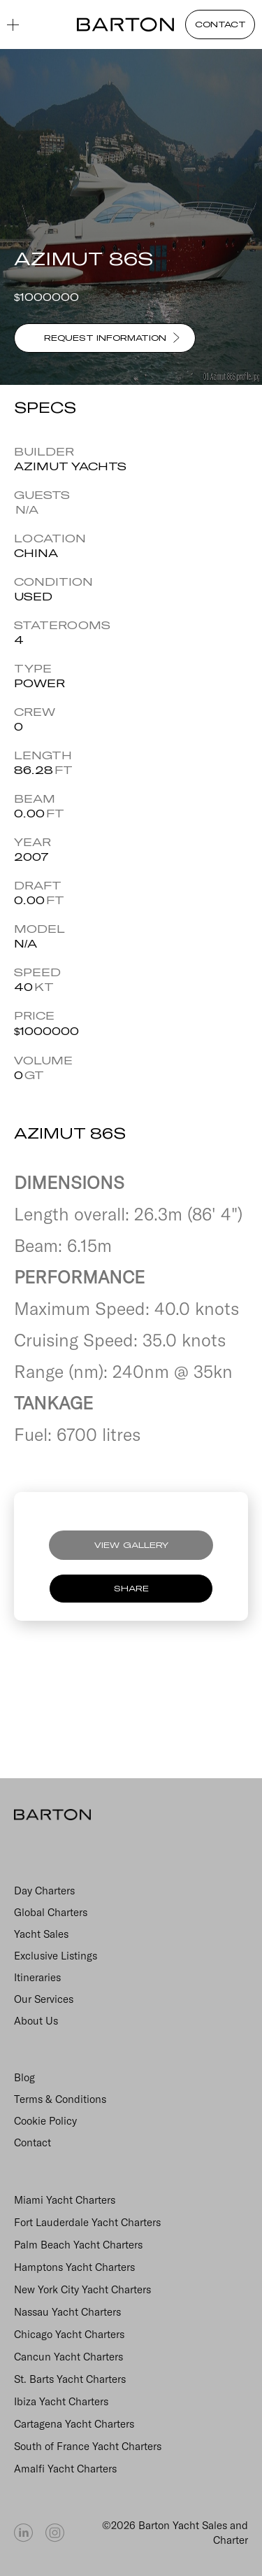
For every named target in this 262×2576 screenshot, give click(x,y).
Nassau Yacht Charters (67, 2311)
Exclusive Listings (55, 1955)
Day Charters (44, 1890)
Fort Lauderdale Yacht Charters (87, 2222)
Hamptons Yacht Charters (74, 2267)
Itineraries (37, 1977)
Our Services (43, 1999)
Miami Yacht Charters (64, 2200)
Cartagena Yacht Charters (74, 2423)
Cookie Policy (45, 2120)
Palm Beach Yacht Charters (78, 2244)
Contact (32, 2142)
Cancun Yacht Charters (68, 2356)
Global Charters (50, 1912)
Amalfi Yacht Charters (65, 2468)
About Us (36, 2020)
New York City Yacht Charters (82, 2289)
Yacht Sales (41, 1934)
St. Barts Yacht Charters (70, 2379)
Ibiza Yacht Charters (61, 2401)
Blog (24, 2077)
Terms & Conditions (60, 2099)
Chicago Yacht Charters (69, 2334)
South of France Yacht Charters (87, 2446)
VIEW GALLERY (131, 1544)
